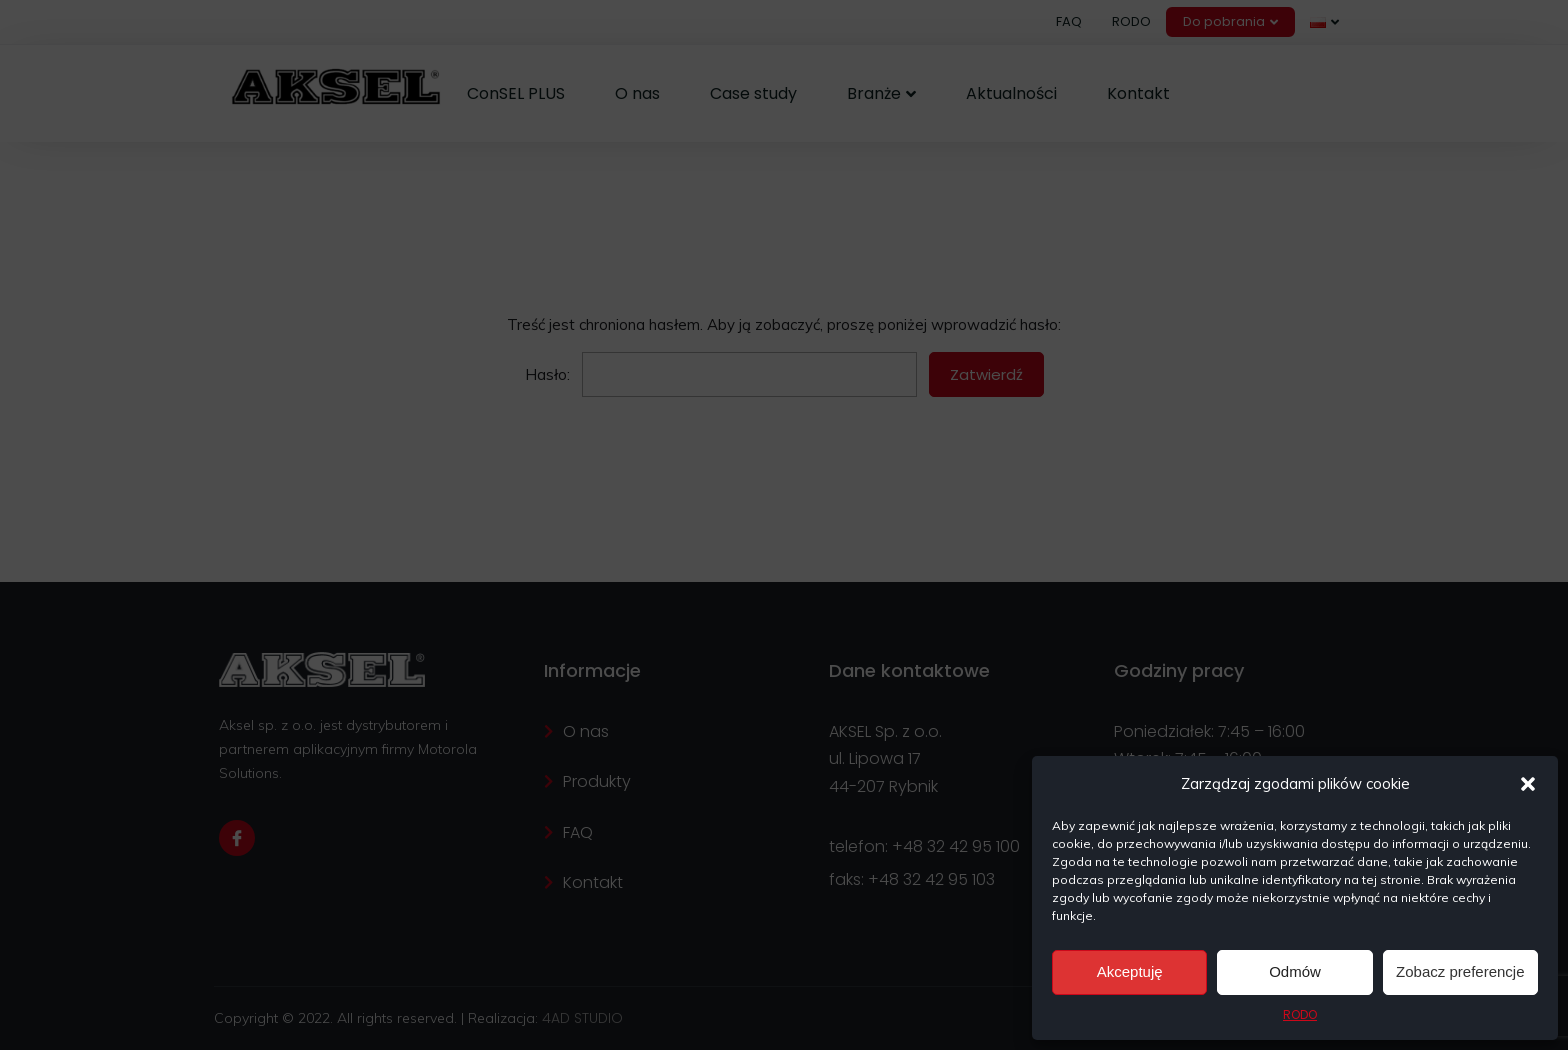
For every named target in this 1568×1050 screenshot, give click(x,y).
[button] (1528, 784)
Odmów (1295, 971)
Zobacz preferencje (1460, 971)
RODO (1300, 1014)
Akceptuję (1130, 971)
